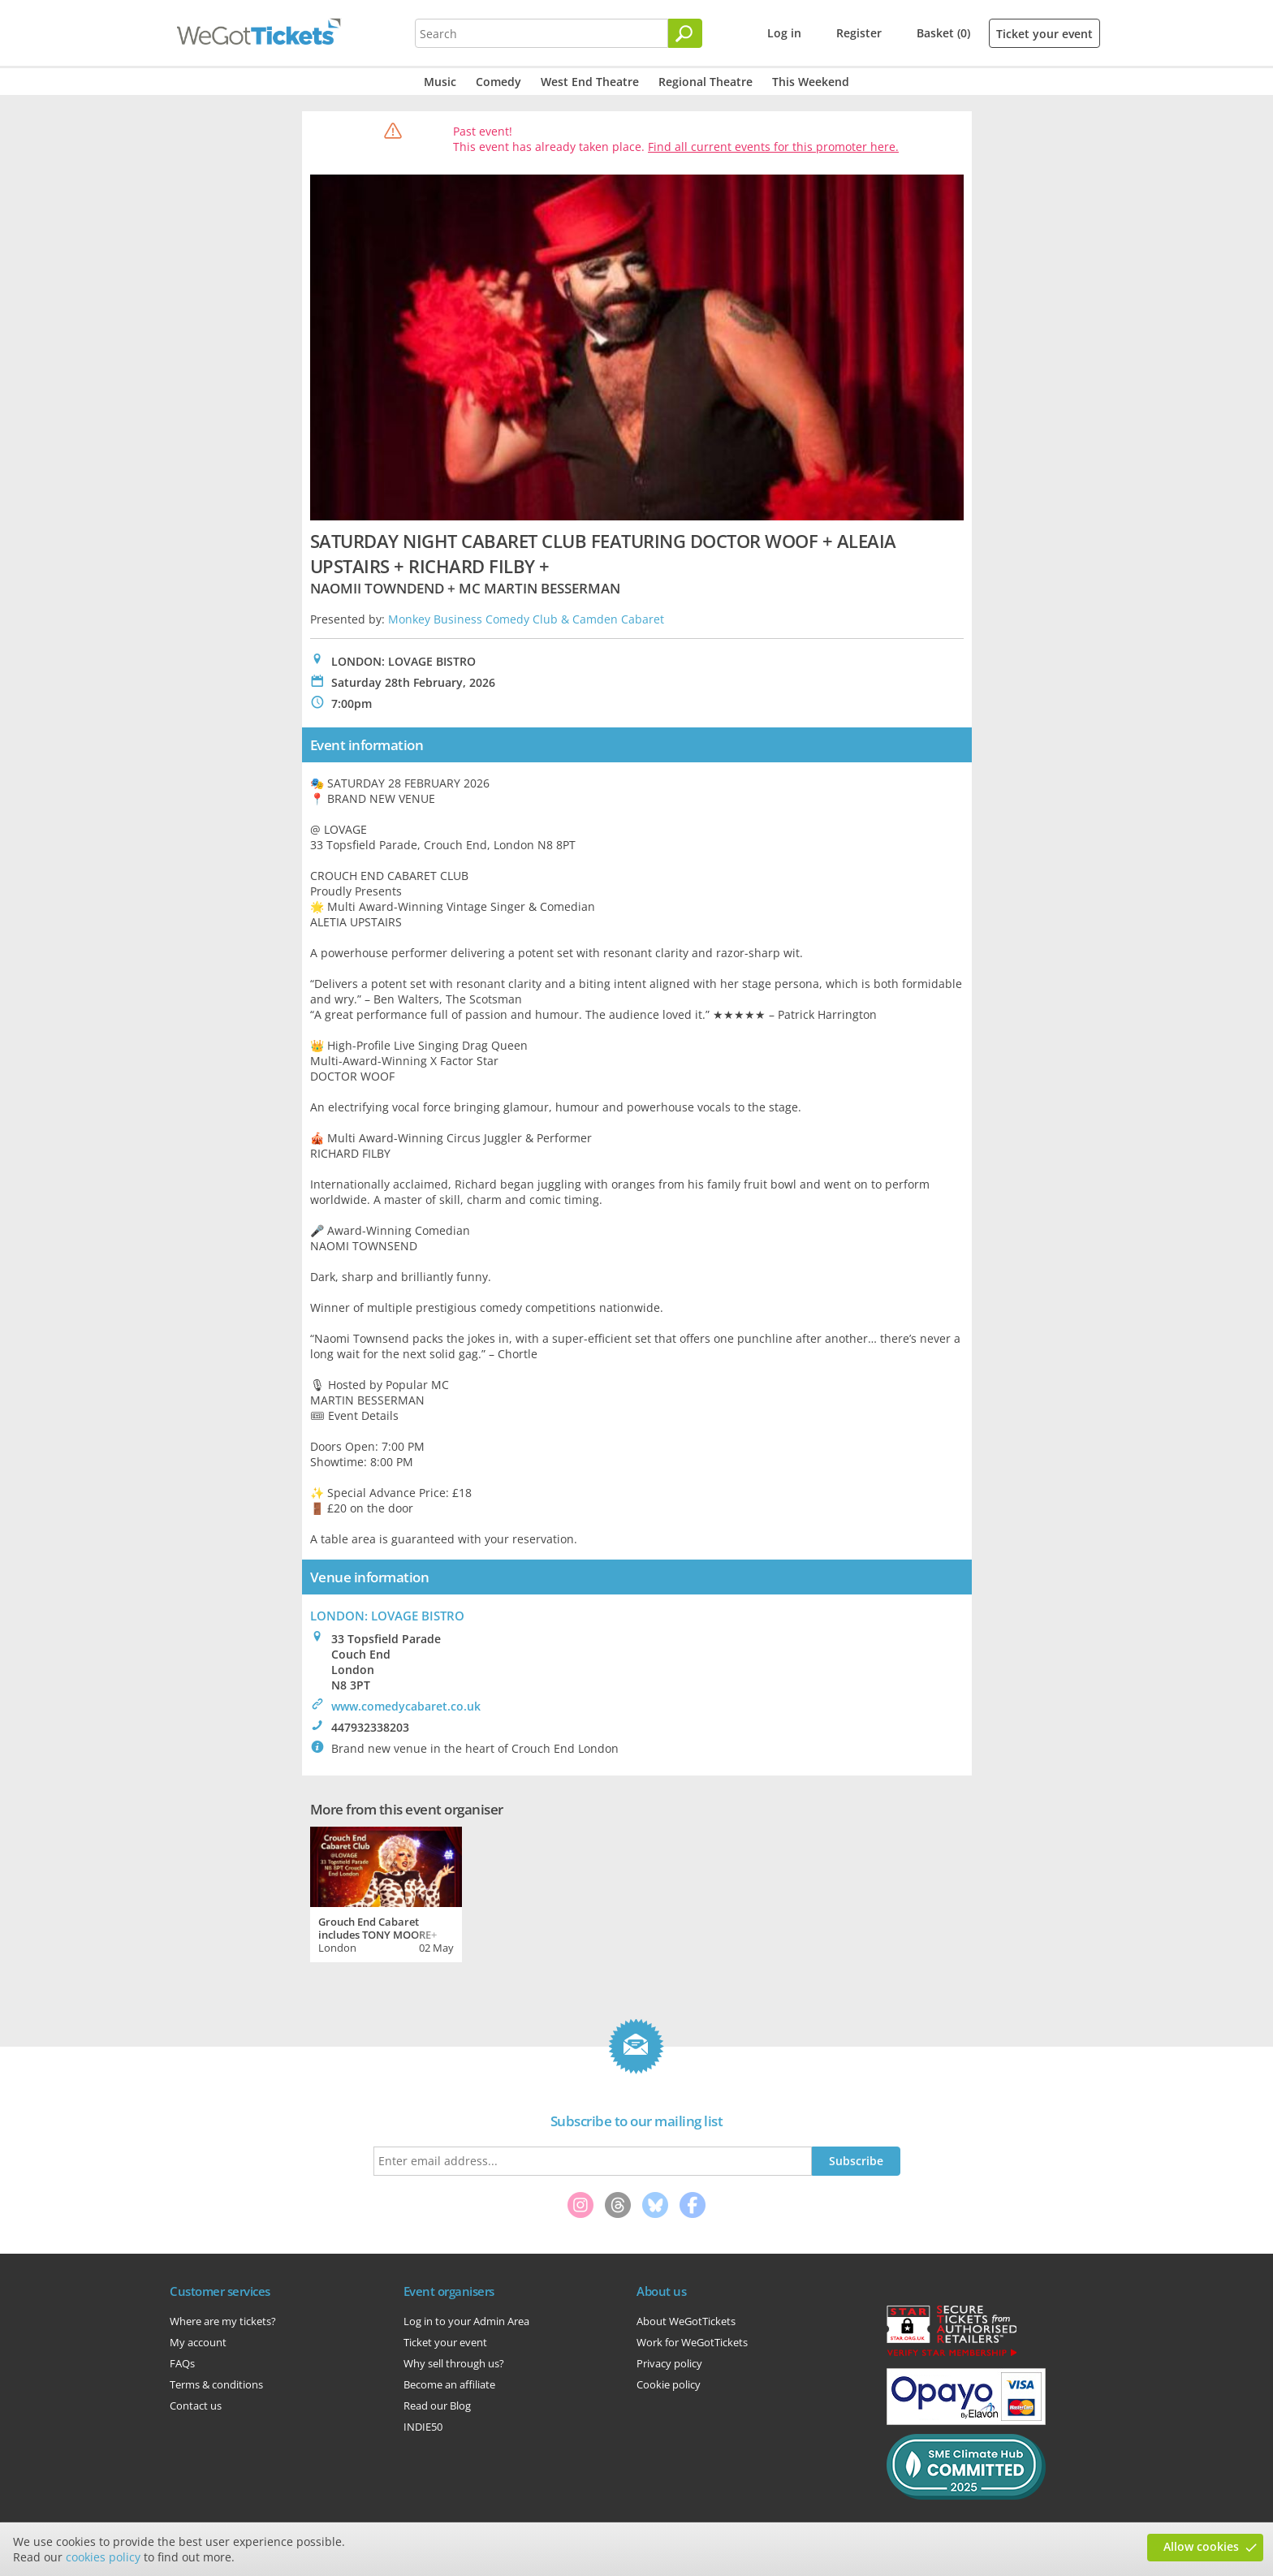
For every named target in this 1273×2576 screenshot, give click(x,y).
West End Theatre (590, 81)
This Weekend (810, 81)
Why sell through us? (453, 2363)
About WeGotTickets (686, 2321)
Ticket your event (1044, 33)
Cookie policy (668, 2384)
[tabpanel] (386, 1892)
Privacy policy (669, 2363)
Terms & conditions (216, 2384)
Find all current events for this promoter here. (773, 146)
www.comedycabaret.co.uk (406, 1706)
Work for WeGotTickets (692, 2342)
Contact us (196, 2405)
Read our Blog (437, 2405)
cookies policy (103, 2557)
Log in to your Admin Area (466, 2321)
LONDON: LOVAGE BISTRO (387, 1615)
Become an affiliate (449, 2384)
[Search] (685, 33)
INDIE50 (422, 2426)
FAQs (182, 2363)
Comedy (498, 81)
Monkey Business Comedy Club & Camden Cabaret (526, 619)
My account (198, 2342)
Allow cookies (1201, 2546)
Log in (784, 33)
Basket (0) (943, 33)
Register (859, 33)
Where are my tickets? (223, 2321)
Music (440, 81)
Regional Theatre (705, 81)
